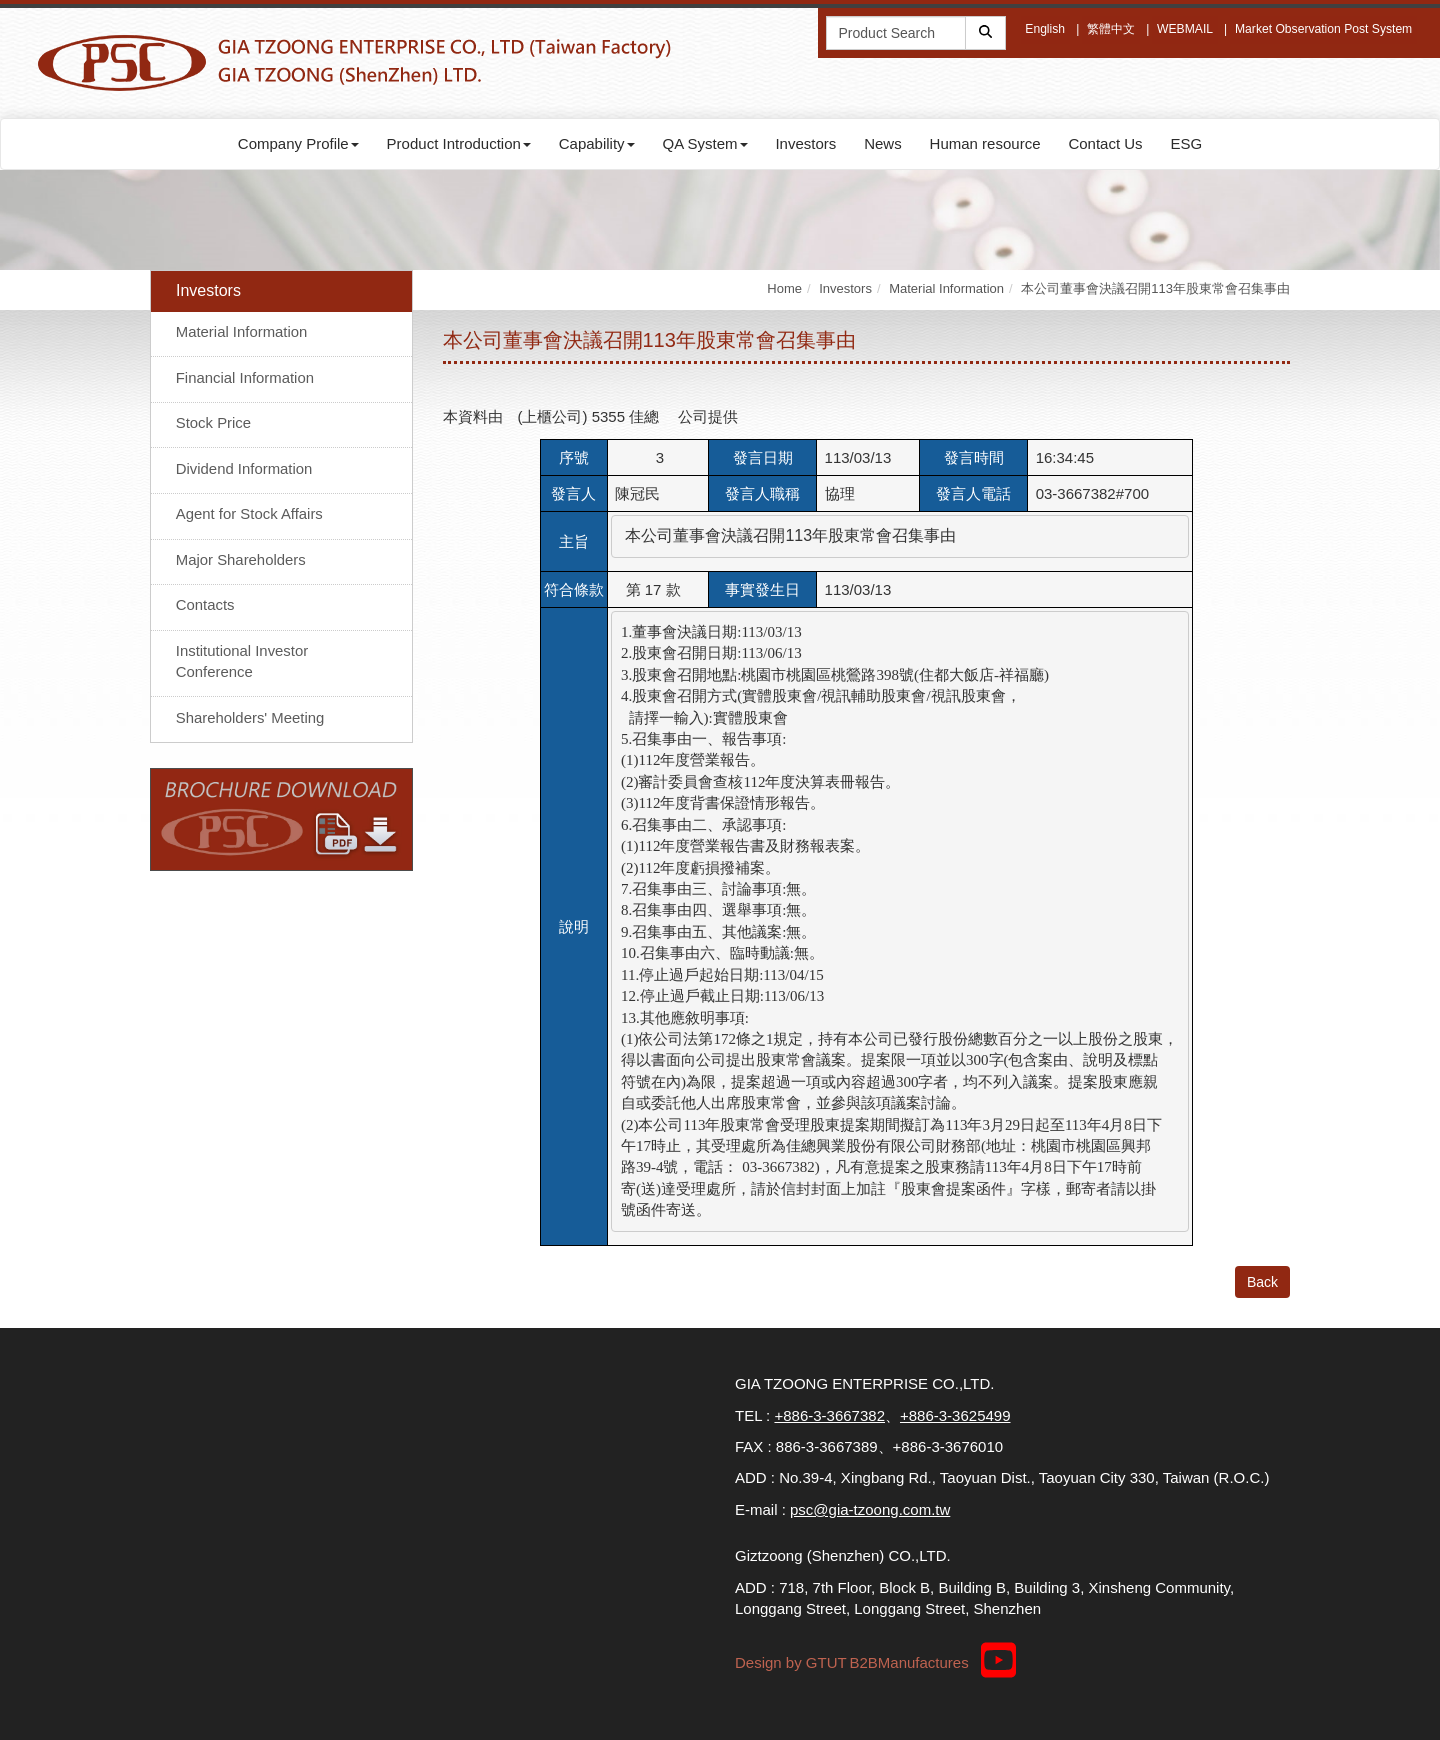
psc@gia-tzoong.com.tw (870, 1509)
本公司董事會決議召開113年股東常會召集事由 (1155, 288)
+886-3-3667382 (829, 1415)
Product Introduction (459, 143)
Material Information (242, 332)
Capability (597, 143)
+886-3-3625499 (955, 1415)
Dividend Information (245, 468)
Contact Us (1105, 143)
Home (784, 288)
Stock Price (214, 423)
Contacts (205, 604)
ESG (1186, 143)
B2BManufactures (908, 1662)
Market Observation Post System (1324, 29)
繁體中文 (1112, 29)
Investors (805, 143)
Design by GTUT (791, 1662)
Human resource (985, 143)
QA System (705, 143)
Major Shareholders (241, 559)
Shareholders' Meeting (251, 717)
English (1045, 29)
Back (1262, 1282)
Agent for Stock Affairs (250, 514)
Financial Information (245, 377)
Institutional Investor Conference (242, 661)
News (883, 143)
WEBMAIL (1186, 29)
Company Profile (298, 143)
